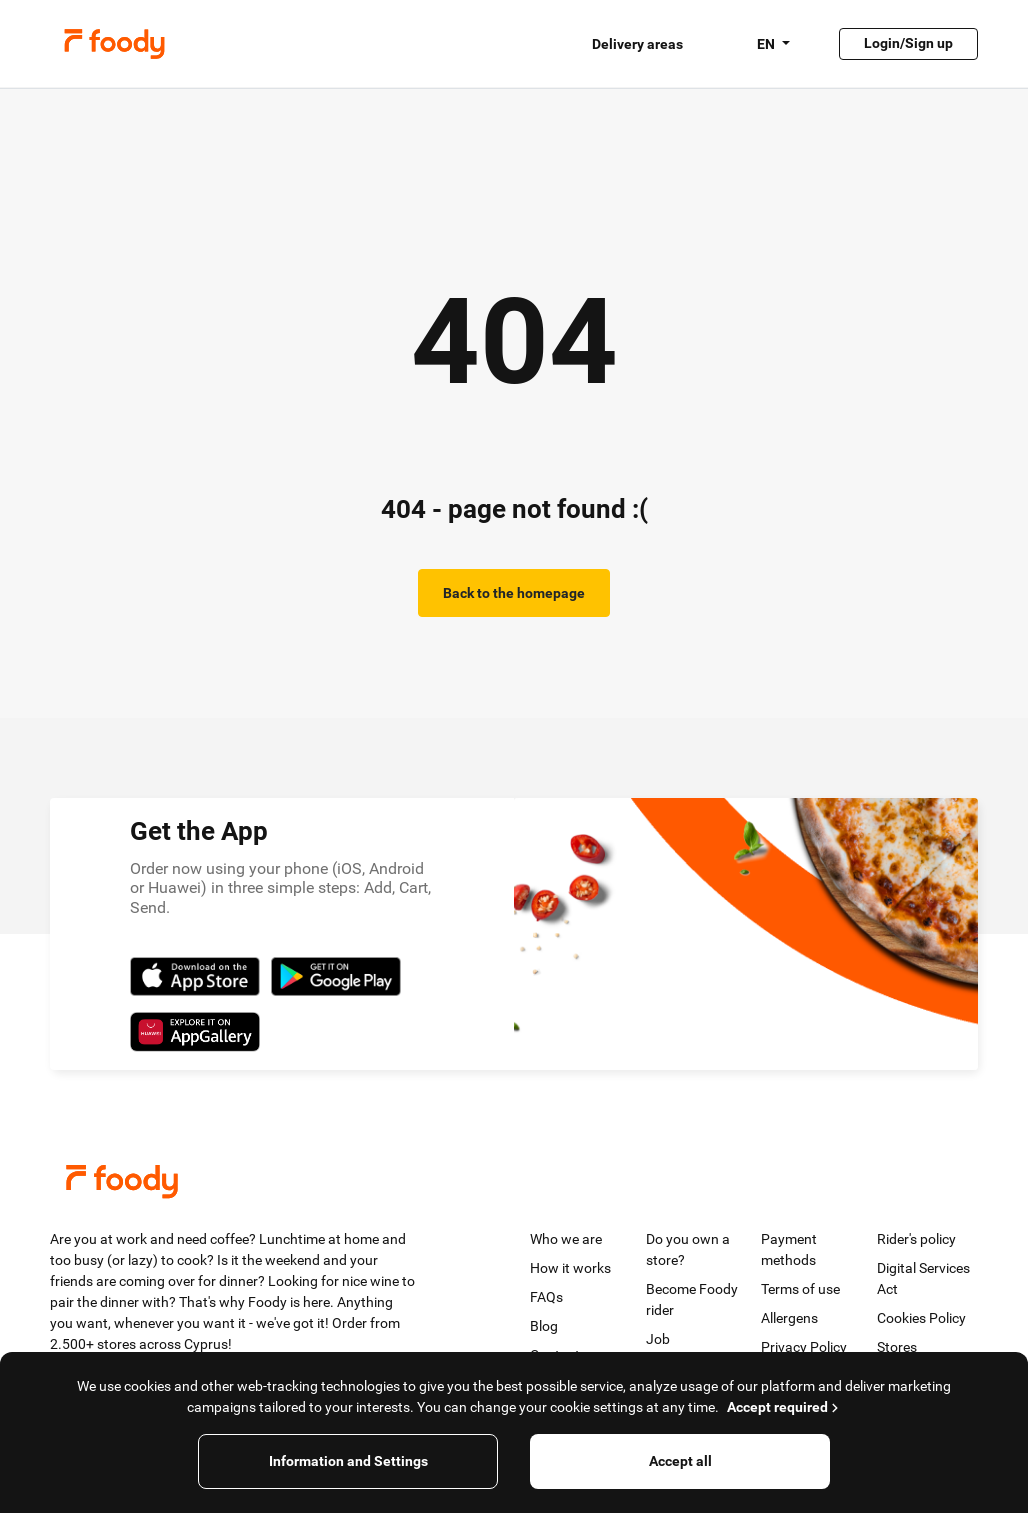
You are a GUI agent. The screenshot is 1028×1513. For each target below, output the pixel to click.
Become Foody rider (692, 1299)
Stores (897, 1347)
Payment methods (789, 1249)
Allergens (789, 1318)
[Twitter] (77, 1394)
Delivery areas (637, 44)
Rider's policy (916, 1239)
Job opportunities (687, 1349)
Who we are (566, 1239)
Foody (114, 44)
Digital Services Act (923, 1278)
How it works (570, 1268)
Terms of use (800, 1289)
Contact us (564, 1355)
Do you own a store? (688, 1249)
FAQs (546, 1297)
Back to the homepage (514, 593)
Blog (544, 1326)
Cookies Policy (921, 1318)
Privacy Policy (804, 1347)
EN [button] (767, 44)
